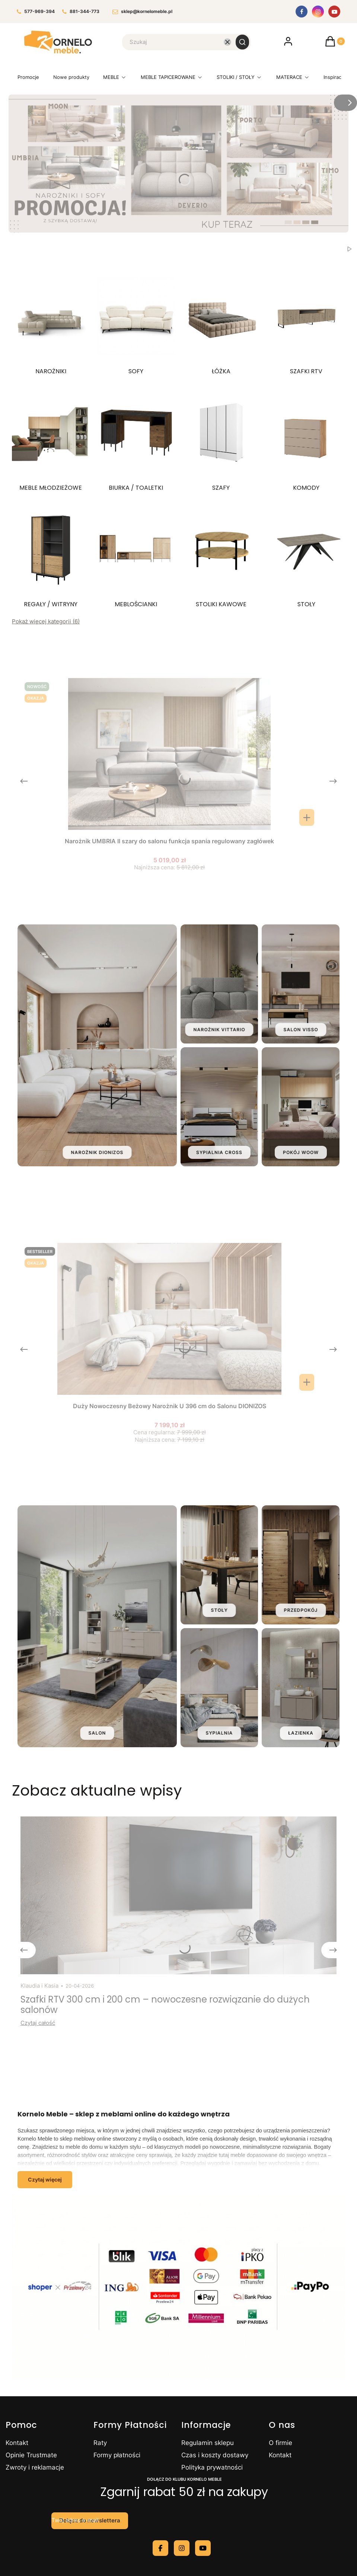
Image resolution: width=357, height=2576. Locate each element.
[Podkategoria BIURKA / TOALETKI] (136, 438)
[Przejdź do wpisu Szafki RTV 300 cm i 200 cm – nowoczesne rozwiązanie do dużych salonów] (178, 1895)
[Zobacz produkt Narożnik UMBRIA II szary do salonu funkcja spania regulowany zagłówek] (306, 817)
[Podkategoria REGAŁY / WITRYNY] (51, 555)
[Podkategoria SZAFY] (221, 438)
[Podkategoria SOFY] (136, 322)
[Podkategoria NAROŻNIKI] (51, 322)
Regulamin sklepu (207, 2442)
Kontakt (17, 2442)
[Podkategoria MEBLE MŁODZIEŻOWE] (51, 438)
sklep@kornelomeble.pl (142, 12)
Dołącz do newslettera (89, 2520)
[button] (242, 42)
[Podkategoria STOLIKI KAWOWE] (221, 555)
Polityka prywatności (212, 2467)
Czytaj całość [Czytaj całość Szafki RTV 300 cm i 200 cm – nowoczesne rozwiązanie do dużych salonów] (37, 2022)
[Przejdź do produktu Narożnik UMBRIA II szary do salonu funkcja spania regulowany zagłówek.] (169, 754)
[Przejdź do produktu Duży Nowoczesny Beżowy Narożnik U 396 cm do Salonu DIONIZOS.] (169, 1319)
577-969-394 (36, 12)
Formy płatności (116, 2455)
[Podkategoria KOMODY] (306, 438)
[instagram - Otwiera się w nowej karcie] (181, 2548)
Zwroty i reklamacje (35, 2467)
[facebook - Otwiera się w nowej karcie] (160, 2548)
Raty (100, 2442)
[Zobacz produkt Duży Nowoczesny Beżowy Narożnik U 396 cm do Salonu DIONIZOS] (306, 1382)
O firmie (280, 2442)
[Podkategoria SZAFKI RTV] (306, 322)
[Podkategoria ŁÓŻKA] (221, 322)
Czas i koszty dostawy (214, 2455)
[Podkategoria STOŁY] (306, 555)
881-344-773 (80, 12)
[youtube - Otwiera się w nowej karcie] (203, 2548)
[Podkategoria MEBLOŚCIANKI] (136, 555)
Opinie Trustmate (31, 2455)
